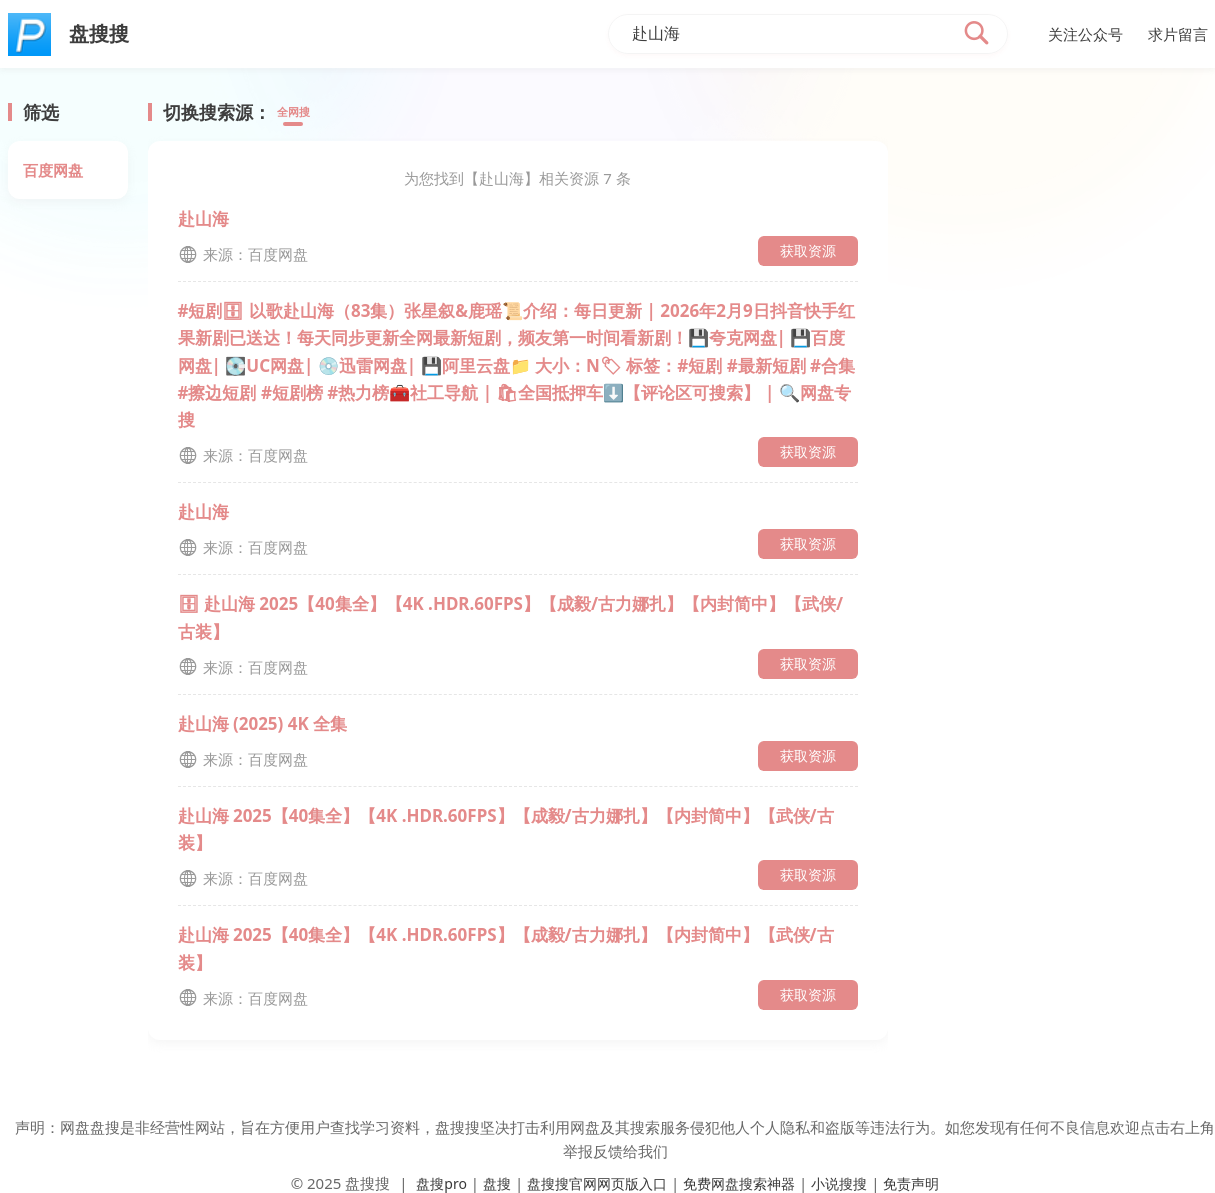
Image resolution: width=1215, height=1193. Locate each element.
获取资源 (808, 250)
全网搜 (299, 113)
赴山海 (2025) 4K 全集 (263, 723)
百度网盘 (53, 170)
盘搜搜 (367, 1183)
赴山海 (203, 218)
